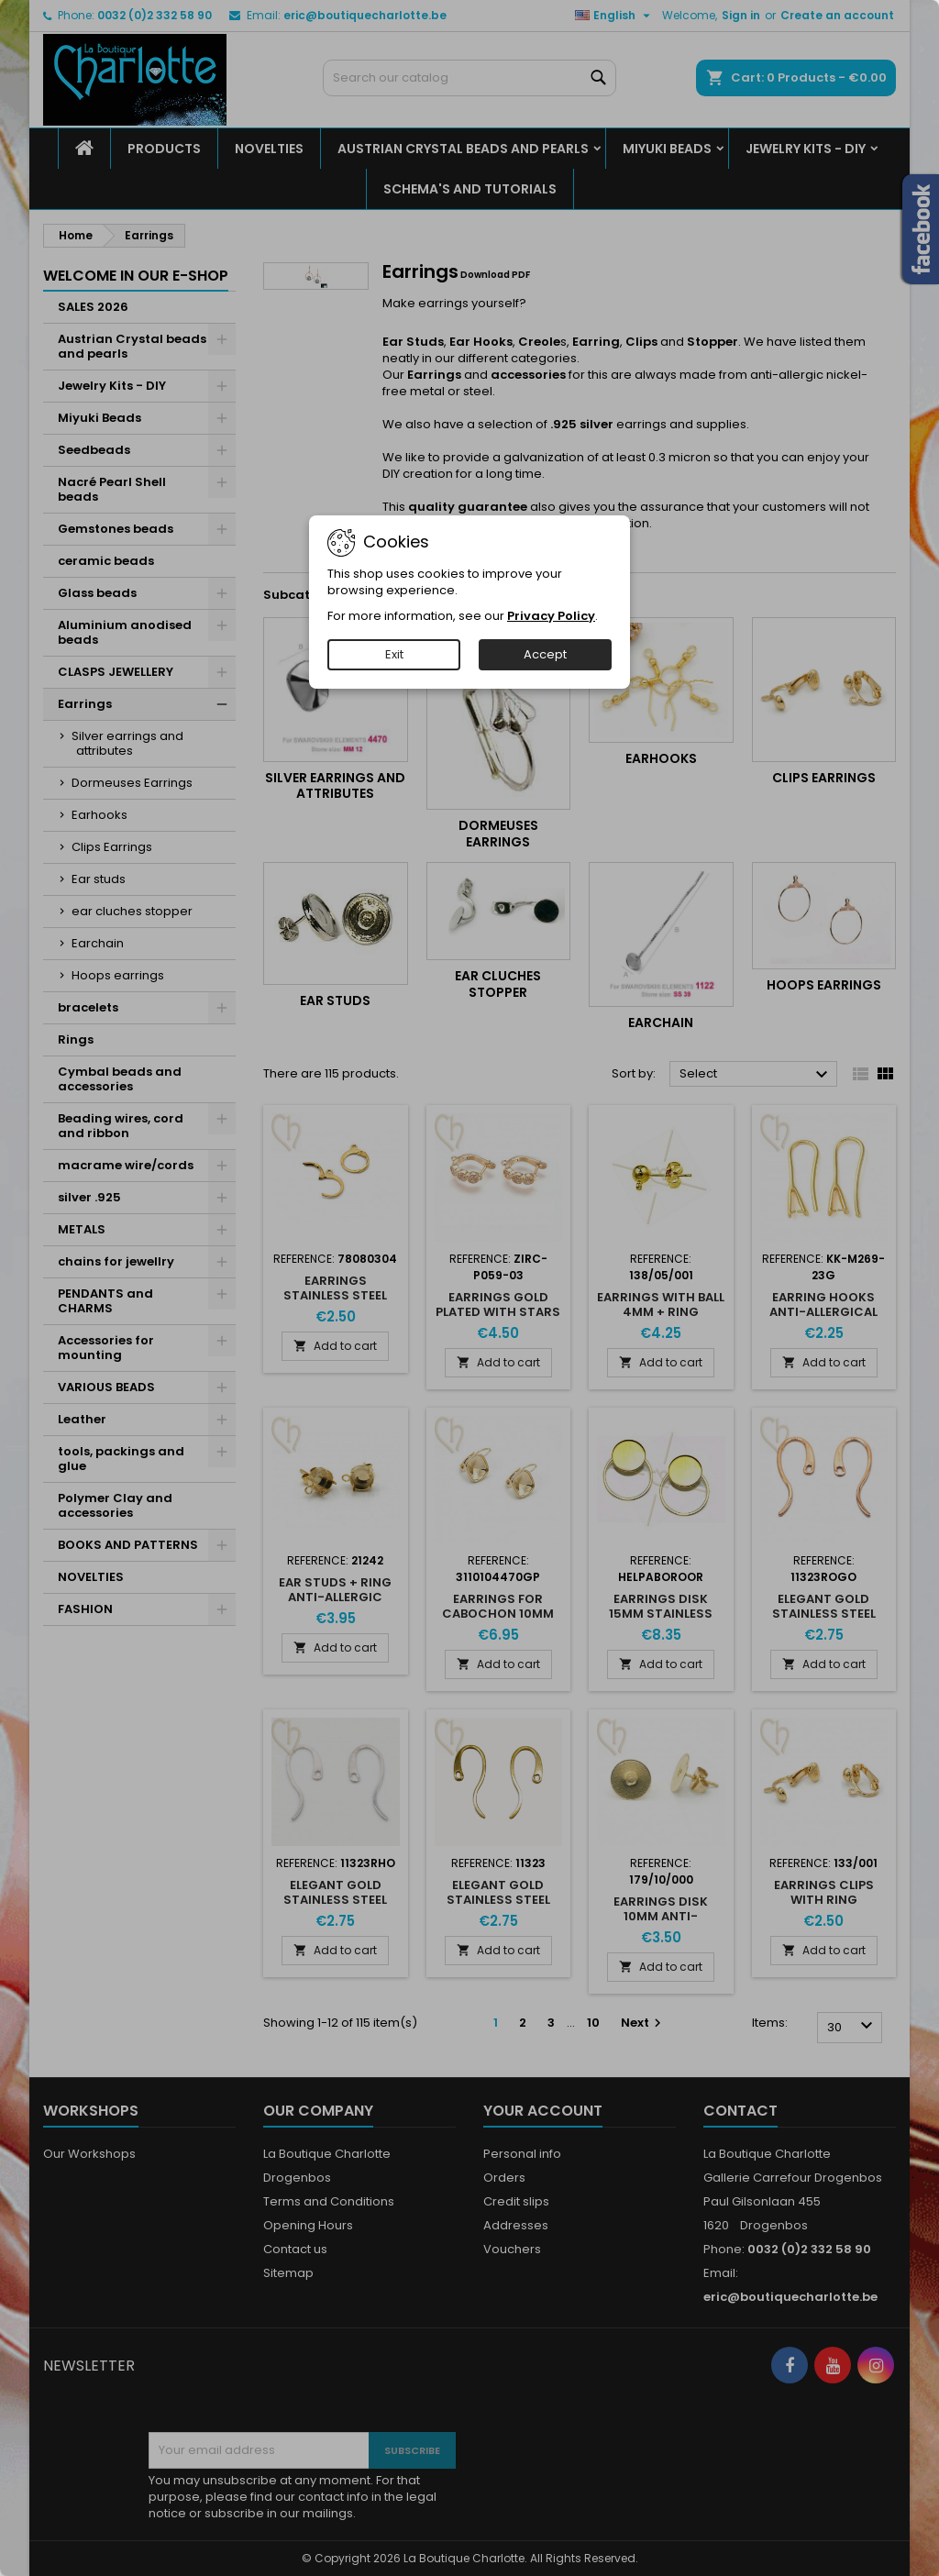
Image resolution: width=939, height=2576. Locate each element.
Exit (394, 654)
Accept (545, 654)
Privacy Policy (551, 616)
